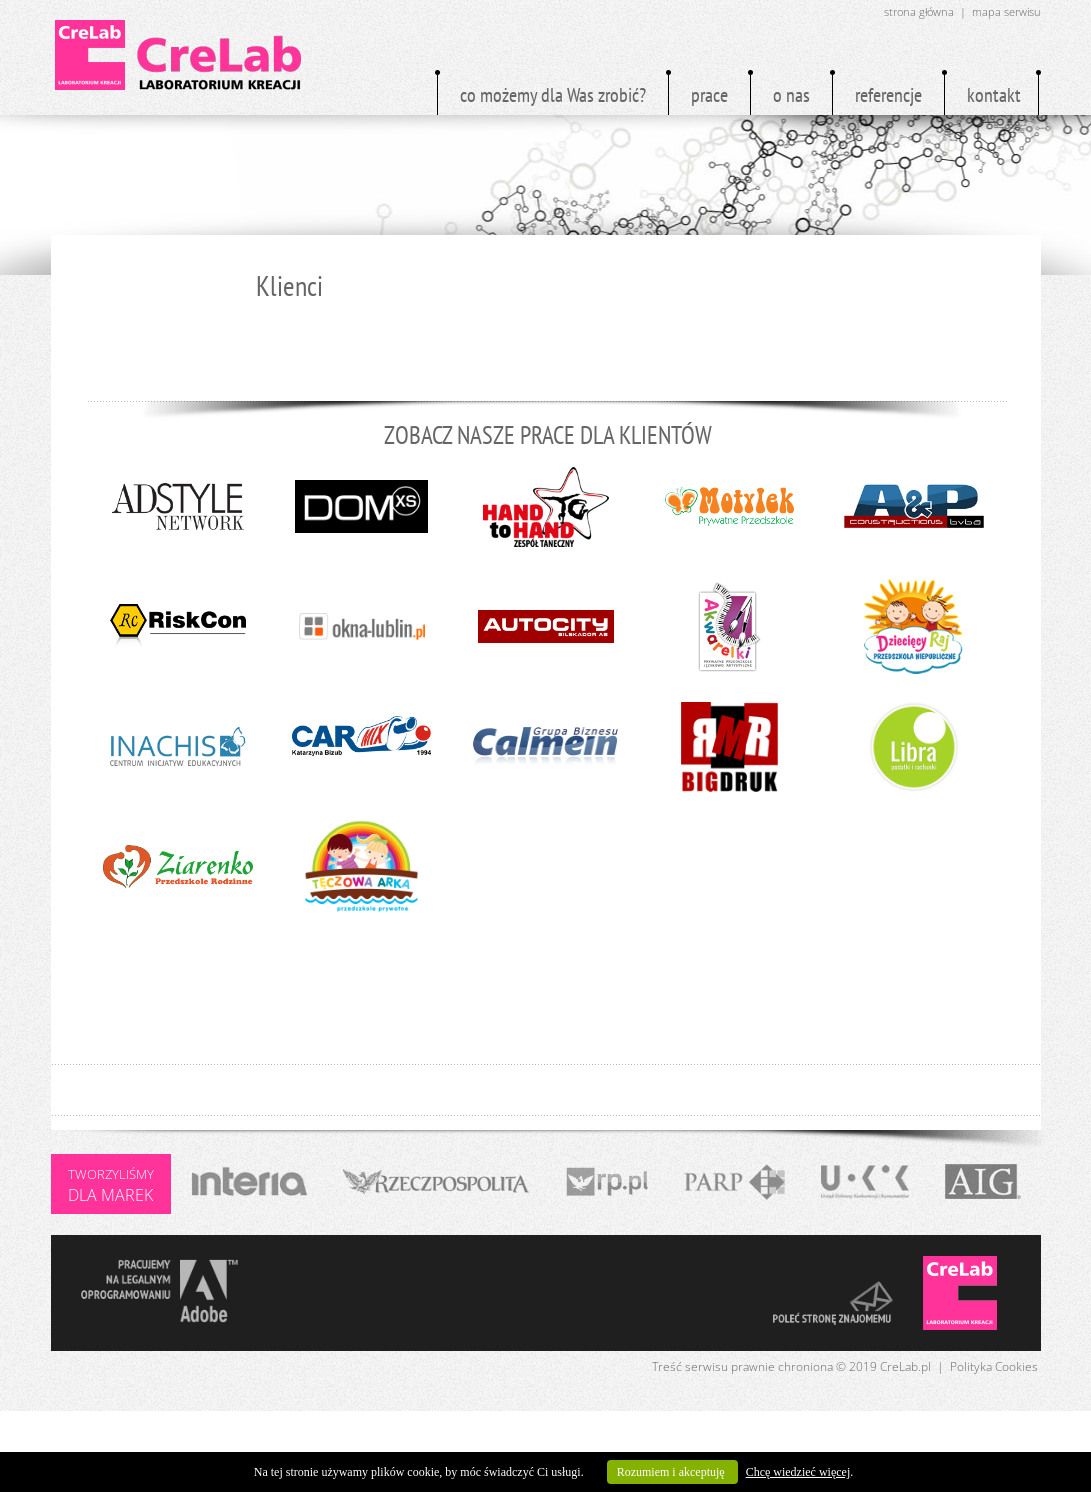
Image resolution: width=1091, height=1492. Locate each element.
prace (709, 95)
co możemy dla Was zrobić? (553, 95)
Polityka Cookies (994, 1366)
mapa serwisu (1006, 11)
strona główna (919, 11)
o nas (791, 95)
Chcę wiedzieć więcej (798, 1472)
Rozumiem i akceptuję (672, 1472)
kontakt (994, 95)
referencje (888, 95)
